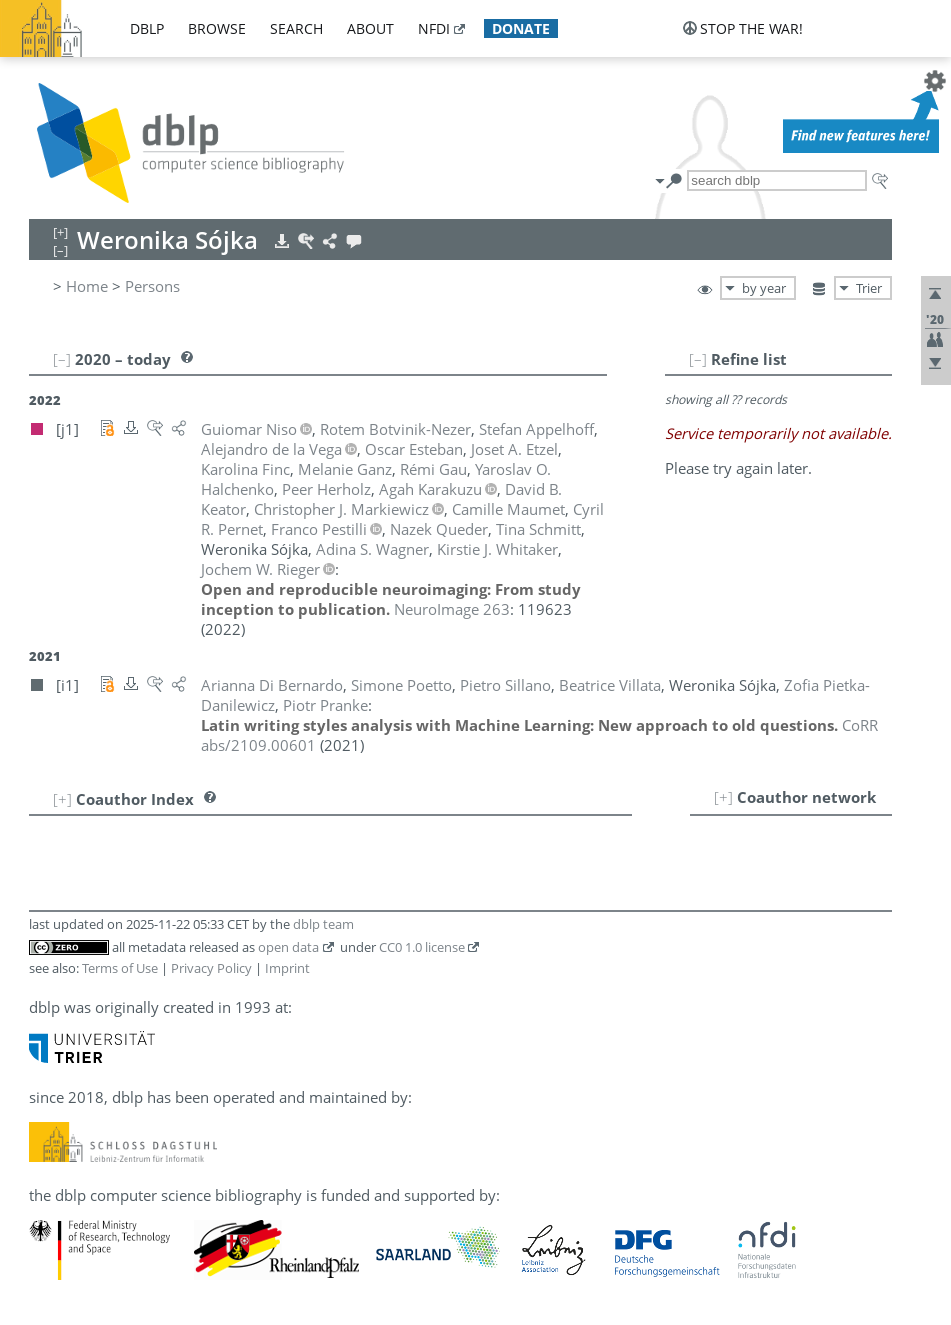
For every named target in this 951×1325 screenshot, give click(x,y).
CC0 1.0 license (422, 947)
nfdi (434, 28)
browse (217, 28)
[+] (723, 797)
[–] (698, 359)
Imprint (287, 968)
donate (521, 28)
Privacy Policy (211, 968)
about (370, 28)
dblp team (323, 924)
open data (288, 947)
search (296, 28)
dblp (147, 28)
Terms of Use (120, 968)
